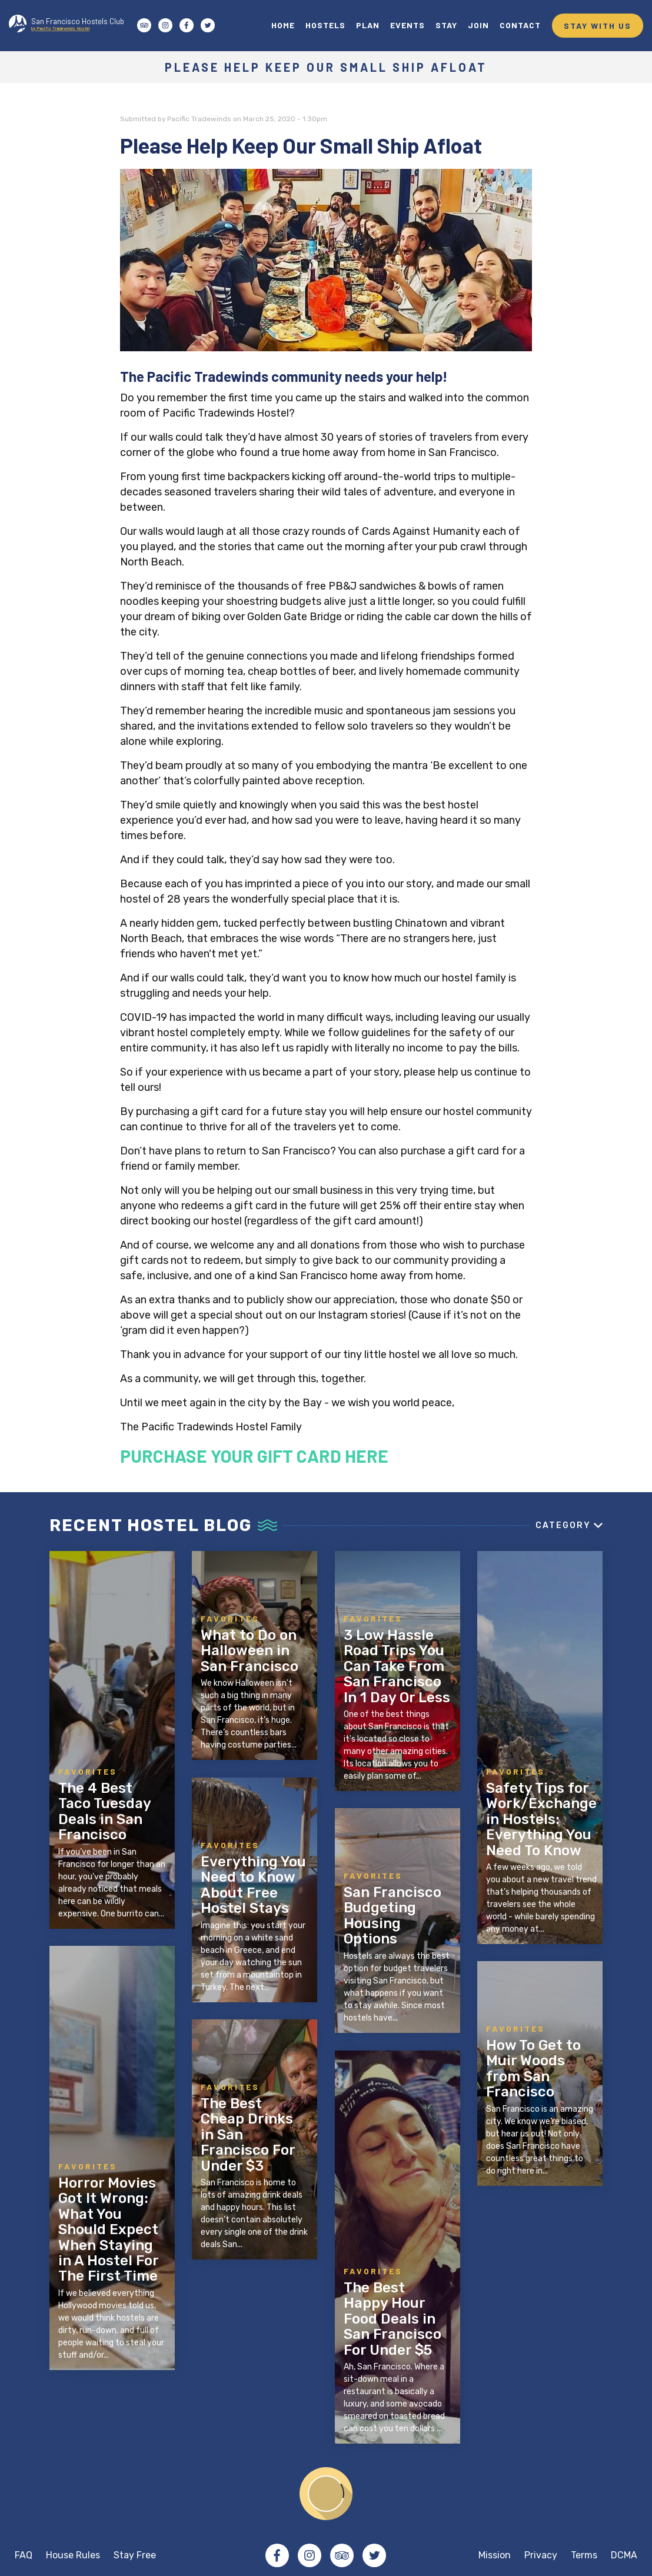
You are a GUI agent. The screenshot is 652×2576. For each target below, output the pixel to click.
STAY (446, 25)
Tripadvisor (342, 2555)
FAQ (23, 2555)
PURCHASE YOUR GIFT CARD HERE (254, 1455)
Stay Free (135, 2555)
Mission (494, 2555)
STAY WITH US (597, 26)
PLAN (368, 25)
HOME (283, 25)
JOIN (478, 25)
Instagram (309, 2555)
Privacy (540, 2555)
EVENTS (407, 25)
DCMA (624, 2555)
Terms (584, 2555)
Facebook (277, 2555)
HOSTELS (325, 25)
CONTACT (520, 25)
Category (563, 1525)
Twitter (374, 2555)
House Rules (73, 2555)
